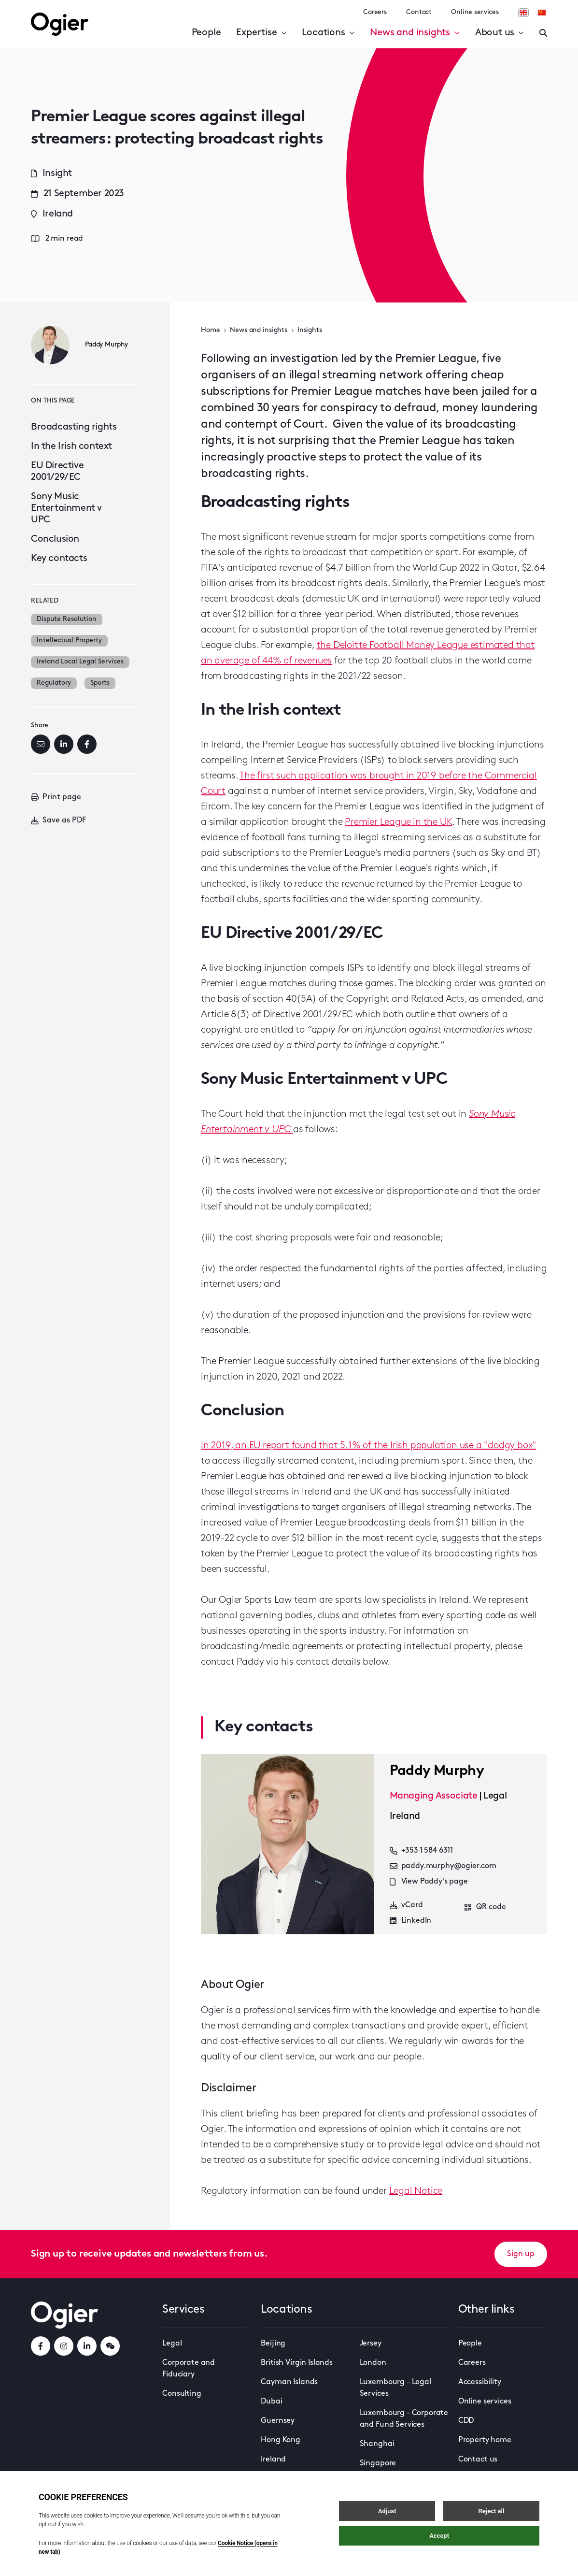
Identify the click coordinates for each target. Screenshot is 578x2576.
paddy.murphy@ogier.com (443, 1866)
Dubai (271, 2401)
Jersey (370, 2343)
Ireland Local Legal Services (80, 661)
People (206, 33)
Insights (309, 330)
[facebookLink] (40, 2346)
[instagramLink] (63, 2346)
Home (210, 330)
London (373, 2363)
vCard (406, 1905)
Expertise (261, 33)
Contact (419, 12)
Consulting (181, 2394)
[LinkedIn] (63, 744)
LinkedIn (411, 1921)
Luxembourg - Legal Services (395, 2388)
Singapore (378, 2463)
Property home (484, 2440)
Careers (375, 12)
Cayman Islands (289, 2382)
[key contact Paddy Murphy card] (287, 1844)
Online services (475, 12)
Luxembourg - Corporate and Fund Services (404, 2419)
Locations (328, 33)
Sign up (521, 2254)
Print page (56, 797)
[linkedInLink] (87, 2346)
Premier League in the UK (398, 822)
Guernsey (278, 2421)
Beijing (273, 2343)
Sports (100, 683)
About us (499, 33)
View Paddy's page (429, 1881)
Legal (172, 2343)
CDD (466, 2421)
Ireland (273, 2459)
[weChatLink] (110, 2346)
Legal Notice (416, 2191)
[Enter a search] (543, 33)
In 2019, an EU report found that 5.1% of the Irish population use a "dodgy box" (368, 1446)
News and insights (414, 33)
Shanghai (377, 2444)
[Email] (40, 744)
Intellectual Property (69, 640)
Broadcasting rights (73, 427)
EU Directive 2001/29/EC (57, 471)
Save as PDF (58, 820)
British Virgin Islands (296, 2363)
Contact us (477, 2459)
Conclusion (55, 539)
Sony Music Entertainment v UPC (66, 508)
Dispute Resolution (67, 619)
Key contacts (59, 558)
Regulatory (54, 683)
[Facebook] (87, 744)
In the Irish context (71, 446)
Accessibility (479, 2382)
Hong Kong (280, 2440)
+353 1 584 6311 (421, 1850)
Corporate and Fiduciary (188, 2368)
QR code (485, 1907)
